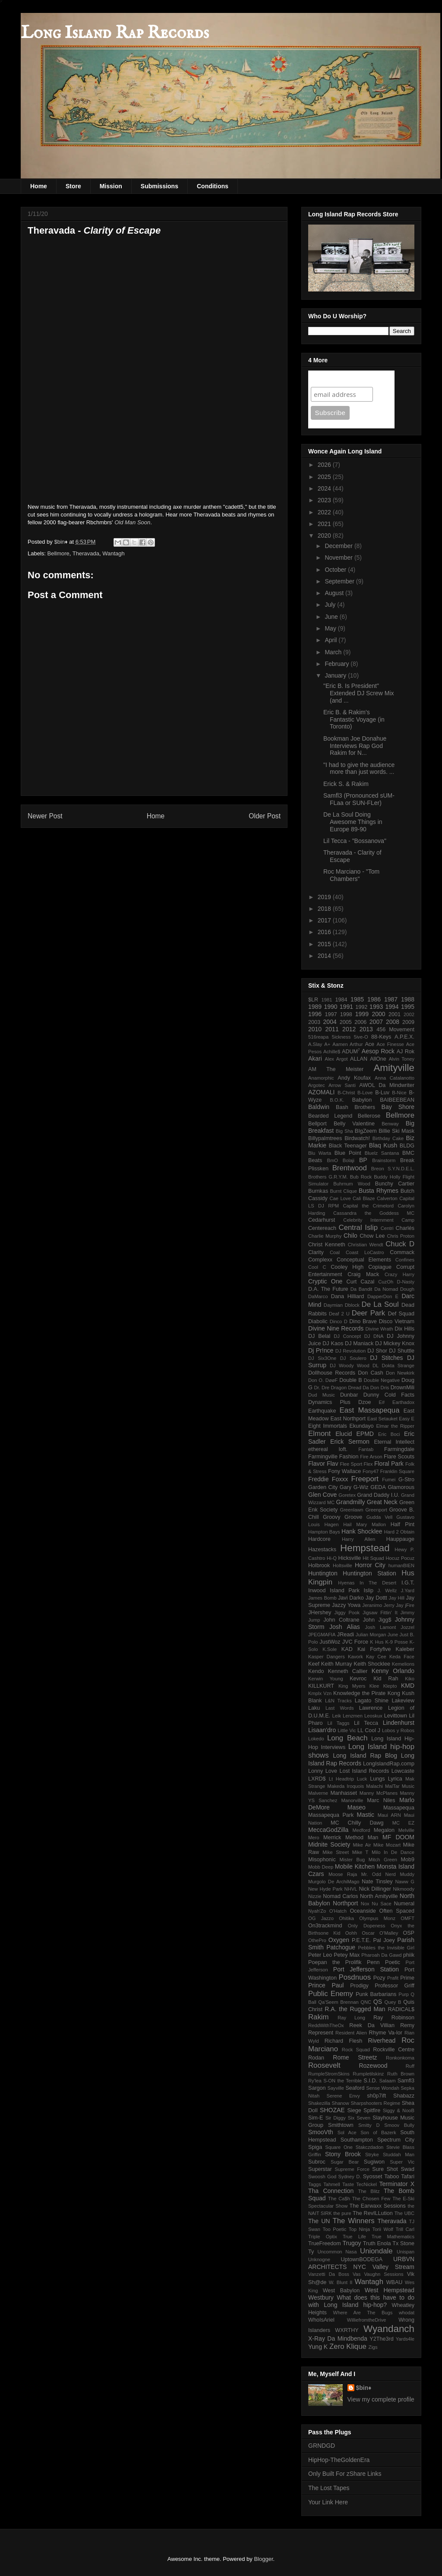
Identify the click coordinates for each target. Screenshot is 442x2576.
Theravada (86, 553)
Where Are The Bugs (363, 2312)
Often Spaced (396, 1911)
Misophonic (322, 1860)
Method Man (361, 1838)
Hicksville (349, 1558)
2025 (325, 476)
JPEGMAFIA (321, 1634)
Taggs (314, 2184)
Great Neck (382, 1502)
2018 (325, 908)
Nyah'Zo (317, 1911)
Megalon (384, 1830)
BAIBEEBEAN (397, 1100)
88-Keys (381, 1037)
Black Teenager (348, 1146)
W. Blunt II (341, 2282)
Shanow (340, 2103)
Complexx (320, 1260)
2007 (376, 1021)
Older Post (265, 816)
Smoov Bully (399, 2125)
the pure (342, 2213)
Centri (387, 1228)
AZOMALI (321, 1092)
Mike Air (362, 1844)
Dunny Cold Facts (388, 1395)
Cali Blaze (364, 1198)
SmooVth (320, 2132)
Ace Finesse (390, 1044)
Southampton (357, 2140)
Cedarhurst (321, 1220)
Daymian (333, 1305)
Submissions (159, 186)
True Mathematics (393, 2236)
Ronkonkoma (400, 2057)
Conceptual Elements (364, 1260)
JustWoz (329, 1642)
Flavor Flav (323, 1463)
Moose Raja (342, 1874)
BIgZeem (366, 1131)
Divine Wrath (379, 1328)
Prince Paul (326, 1985)
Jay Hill (396, 1597)
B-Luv (382, 1093)
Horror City (370, 1565)
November (339, 557)
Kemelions (403, 1664)
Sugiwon (374, 2162)
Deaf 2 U (339, 1313)
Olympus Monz (377, 1918)
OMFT (407, 1918)
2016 (325, 931)
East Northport (348, 1419)
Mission (111, 186)
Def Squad (401, 1314)
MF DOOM (398, 1837)
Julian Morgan (371, 1634)
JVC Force (355, 1642)
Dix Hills (404, 1329)
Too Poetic (335, 2229)
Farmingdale (399, 1449)
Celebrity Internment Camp (378, 1220)
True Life (354, 2236)
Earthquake (322, 1411)
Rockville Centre (393, 2050)
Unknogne (319, 2259)
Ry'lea (315, 2080)
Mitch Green (383, 1859)
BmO (332, 1160)
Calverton (387, 1198)
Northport (345, 1903)
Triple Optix (322, 2236)
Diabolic (318, 1321)
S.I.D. (370, 2081)
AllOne (378, 1059)
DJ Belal (319, 1336)
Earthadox (403, 1402)
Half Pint (402, 1524)
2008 (392, 1021)
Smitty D (369, 2125)
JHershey (319, 1613)
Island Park (345, 1590)
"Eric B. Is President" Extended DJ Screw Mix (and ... (358, 693)
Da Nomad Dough (394, 1289)
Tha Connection (331, 2190)
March (334, 652)
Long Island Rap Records (115, 33)
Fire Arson (371, 1456)
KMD (407, 1685)
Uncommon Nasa (337, 2251)
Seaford (354, 2088)
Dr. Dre (321, 1387)
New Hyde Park (325, 1889)
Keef (313, 1664)
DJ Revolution (350, 1350)
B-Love (365, 1092)
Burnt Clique (343, 1191)
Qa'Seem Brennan (338, 2002)
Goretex (347, 1495)
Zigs (373, 2347)
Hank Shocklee (361, 1531)
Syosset (372, 2177)
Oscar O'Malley (380, 1933)
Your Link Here (328, 2502)
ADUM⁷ (351, 1052)
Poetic (392, 1962)
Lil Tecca (366, 1723)
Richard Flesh (344, 2041)
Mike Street (335, 1852)
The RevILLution (373, 2213)
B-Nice (399, 1092)
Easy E (406, 1418)
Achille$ (331, 1051)
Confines (404, 1259)
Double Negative (382, 1380)
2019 (325, 897)
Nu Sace (381, 1903)
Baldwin (318, 1106)
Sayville (335, 2088)
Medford (361, 1830)
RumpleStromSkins (329, 2073)
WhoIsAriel (321, 2320)
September (340, 581)
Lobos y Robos (398, 1730)
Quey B (393, 2002)
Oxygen (338, 1939)
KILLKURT (321, 1686)
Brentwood (349, 1168)
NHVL (350, 1889)
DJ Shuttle (401, 1351)
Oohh (351, 1933)
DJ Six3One (322, 1358)
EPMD (364, 1433)
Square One (339, 2147)
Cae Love (340, 1198)
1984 (341, 1000)
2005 (346, 1022)
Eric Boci (389, 1434)
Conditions (212, 186)
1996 (315, 1014)
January (336, 675)
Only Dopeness (366, 1925)
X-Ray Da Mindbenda (337, 2338)
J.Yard (408, 1590)
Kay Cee (376, 1656)
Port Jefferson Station (366, 1969)
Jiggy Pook (347, 1612)
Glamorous (401, 1487)
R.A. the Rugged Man (355, 2009)
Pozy (379, 1978)
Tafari (407, 2177)
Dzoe (364, 1402)
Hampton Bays (324, 1531)
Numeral (404, 1904)
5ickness (341, 1036)
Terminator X (396, 2183)
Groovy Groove (342, 1517)
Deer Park (368, 1313)
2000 (378, 1014)
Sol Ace (347, 2132)
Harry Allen (358, 1539)
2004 (330, 1021)
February (337, 663)
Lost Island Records (364, 1771)
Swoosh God (322, 2176)
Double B (350, 1380)
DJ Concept (347, 1336)
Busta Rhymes (378, 1190)
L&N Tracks (338, 1700)
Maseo (356, 1807)
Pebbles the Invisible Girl (386, 1947)
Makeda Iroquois (345, 1786)
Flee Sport (351, 1464)
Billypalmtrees (325, 1138)
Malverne (318, 1793)
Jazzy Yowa (346, 1605)
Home (38, 186)
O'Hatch (338, 1911)
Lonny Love (322, 1771)
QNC (365, 2002)
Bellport (317, 1124)
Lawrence (371, 1708)
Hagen (332, 1524)
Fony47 (371, 1471)
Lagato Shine (371, 1701)
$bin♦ (364, 2387)
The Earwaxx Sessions (378, 2206)
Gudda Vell (379, 1517)
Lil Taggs (338, 1723)
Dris (385, 1387)
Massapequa (398, 1808)
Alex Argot (336, 1058)
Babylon (362, 1100)
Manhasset (343, 1793)
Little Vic (347, 1730)
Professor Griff (394, 1986)
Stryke (372, 2154)
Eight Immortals (327, 1426)
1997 (331, 1014)
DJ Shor (377, 1351)
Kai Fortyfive (374, 1649)
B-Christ (346, 1092)
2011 (332, 1029)
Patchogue (340, 1947)
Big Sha (344, 1131)
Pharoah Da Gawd (381, 1955)
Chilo (350, 1235)
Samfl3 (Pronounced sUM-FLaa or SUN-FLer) (359, 799)
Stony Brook (343, 2154)
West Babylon (341, 2291)
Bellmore (58, 553)
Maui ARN (389, 1815)
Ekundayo (362, 1426)
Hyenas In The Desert (367, 1582)
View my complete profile (380, 2399)
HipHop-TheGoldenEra (338, 2459)
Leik (336, 1715)
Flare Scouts (399, 1457)
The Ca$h (339, 2198)
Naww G (404, 1881)
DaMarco (318, 1296)
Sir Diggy (335, 2117)
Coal (335, 1252)
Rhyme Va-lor (385, 2033)
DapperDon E (382, 1296)
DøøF (331, 1380)
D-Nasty (405, 1281)
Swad (407, 2169)
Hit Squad (373, 1558)
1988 (407, 999)
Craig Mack (363, 1274)
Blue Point (348, 1153)
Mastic (365, 1814)
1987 (391, 999)
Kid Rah (385, 1679)
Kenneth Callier (348, 1671)
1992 (361, 1007)
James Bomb (322, 1597)
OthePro (317, 1940)
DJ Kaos (332, 1343)
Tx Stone (403, 2243)
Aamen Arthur (347, 1044)
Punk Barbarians (376, 1994)
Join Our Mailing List (345, 378)
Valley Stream (393, 2266)
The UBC (404, 2213)
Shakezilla (319, 2103)
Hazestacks (322, 1549)
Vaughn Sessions (383, 2274)
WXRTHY (346, 2330)
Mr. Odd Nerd (378, 1874)
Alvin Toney (401, 1058)
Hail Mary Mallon (364, 1524)
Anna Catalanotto (394, 1077)
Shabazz (403, 2096)
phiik (408, 1955)
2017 (325, 920)
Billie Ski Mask (396, 1131)
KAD (347, 1649)
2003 (314, 1022)
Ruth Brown (400, 2073)
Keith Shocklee (372, 1664)
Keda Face (401, 1656)
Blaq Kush (383, 1145)
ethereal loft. (327, 1449)
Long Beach (347, 1738)
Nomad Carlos (340, 1896)
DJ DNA (374, 1336)
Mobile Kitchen (355, 1866)
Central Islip (358, 1227)
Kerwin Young (325, 1678)
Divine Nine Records (335, 1328)
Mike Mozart (387, 1844)
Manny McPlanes (379, 1793)
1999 (362, 1014)
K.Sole (329, 1649)
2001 (394, 1014)
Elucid (343, 1433)
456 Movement (395, 1030)
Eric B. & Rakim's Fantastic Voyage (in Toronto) (354, 719)
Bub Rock (361, 1176)
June (332, 616)
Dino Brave (363, 1321)
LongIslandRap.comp (388, 1764)
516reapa (318, 1036)
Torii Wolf (383, 2229)
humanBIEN (401, 1565)
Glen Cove (322, 1494)
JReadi (345, 1635)
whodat (406, 2312)
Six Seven (359, 2117)
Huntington (323, 1573)
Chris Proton (400, 1236)
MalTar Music (399, 1786)
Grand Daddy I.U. (378, 1495)
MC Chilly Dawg (357, 1823)
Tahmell (331, 2184)
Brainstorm (383, 1160)
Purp (403, 1994)
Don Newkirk (400, 1372)
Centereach (322, 1228)
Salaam (387, 2080)
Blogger (263, 2559)
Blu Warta (319, 1153)
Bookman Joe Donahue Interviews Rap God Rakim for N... (354, 746)
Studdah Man (398, 2154)
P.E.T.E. (361, 1940)
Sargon (317, 2088)
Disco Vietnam (396, 1321)
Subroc (316, 2162)
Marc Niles (381, 1800)
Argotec (316, 1085)
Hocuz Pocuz (400, 1558)
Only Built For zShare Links (345, 2473)
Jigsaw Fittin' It (380, 1612)
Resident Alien (351, 2032)
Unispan (405, 2251)
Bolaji (348, 1160)
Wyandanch (388, 2328)
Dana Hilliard (347, 1296)
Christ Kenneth (326, 1245)
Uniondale (376, 2251)
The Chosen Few (371, 2198)
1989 (315, 1006)
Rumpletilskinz (368, 2073)
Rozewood (373, 2065)
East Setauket (382, 1418)
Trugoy (352, 2243)
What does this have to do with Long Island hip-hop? (361, 2301)
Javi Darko (351, 1598)
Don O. (316, 1380)
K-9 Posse (396, 1641)
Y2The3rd (381, 2339)
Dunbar (349, 1395)
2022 (325, 512)
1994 (392, 1006)
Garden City (323, 1487)
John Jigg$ (377, 1620)
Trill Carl (404, 2229)
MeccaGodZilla (328, 1829)
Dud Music (321, 1394)
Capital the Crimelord (368, 1205)
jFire (409, 1605)
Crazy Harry (399, 1274)
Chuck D (399, 1244)
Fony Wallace (344, 1471)
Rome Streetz (355, 2057)
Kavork (355, 1656)
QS (377, 2001)
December (339, 545)
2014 (325, 955)
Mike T (360, 1852)
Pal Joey (384, 1940)
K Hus (376, 1641)
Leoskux (373, 1715)
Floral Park (389, 1463)
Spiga (315, 2147)
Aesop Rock (378, 1051)
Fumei (388, 1479)
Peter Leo (320, 1955)
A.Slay (315, 1044)
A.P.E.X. (404, 1037)
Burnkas (318, 1191)
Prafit (392, 1977)
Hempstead (365, 1548)
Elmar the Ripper (395, 1426)
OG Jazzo (321, 1918)
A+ (327, 1044)
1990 (330, 1006)
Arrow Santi (342, 1085)
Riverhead (382, 2040)
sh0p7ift (376, 2096)
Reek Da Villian (372, 2025)
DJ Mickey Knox (394, 1343)
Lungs (377, 1779)
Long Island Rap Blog (365, 1755)
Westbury (321, 2297)
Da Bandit (361, 1289)
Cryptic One (325, 1281)
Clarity (316, 1252)
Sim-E (315, 2118)
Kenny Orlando (393, 1670)
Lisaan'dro (322, 1730)
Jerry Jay (394, 1605)
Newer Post (45, 816)
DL (376, 1365)
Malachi (374, 1786)
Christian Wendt (365, 1244)
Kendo (316, 1671)
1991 (346, 1006)
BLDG (407, 1146)
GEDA (378, 1487)
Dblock (352, 1305)
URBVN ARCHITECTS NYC (361, 2263)
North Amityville (379, 1896)
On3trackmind (325, 1926)
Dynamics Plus (329, 1402)
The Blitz (369, 2191)
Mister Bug (352, 1859)
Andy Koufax (354, 1078)
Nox (365, 1903)
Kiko (409, 1678)
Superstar (320, 2169)
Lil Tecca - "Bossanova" (354, 840)
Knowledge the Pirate (359, 1693)
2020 (325, 535)
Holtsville (342, 1565)
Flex (368, 1464)
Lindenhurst (398, 1722)
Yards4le (405, 2339)
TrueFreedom (324, 2243)
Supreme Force (352, 2169)
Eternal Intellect (394, 1442)
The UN (319, 2221)
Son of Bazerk (378, 2132)
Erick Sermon (349, 1441)
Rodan (316, 2058)
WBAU (394, 2282)
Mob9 (408, 1860)
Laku (314, 1708)
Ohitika (346, 1918)
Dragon (339, 1387)
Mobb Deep (320, 1866)
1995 (407, 1006)
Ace (369, 1044)
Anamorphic (321, 1077)
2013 (366, 1029)
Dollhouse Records (331, 1373)
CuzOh (385, 1281)
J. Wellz (387, 1590)
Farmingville (323, 1457)
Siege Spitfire (363, 2110)
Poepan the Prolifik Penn (344, 1962)
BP (363, 1160)
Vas (356, 2274)
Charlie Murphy (324, 1236)
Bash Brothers (355, 1107)
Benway (390, 1123)
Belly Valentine (354, 1124)
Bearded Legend (330, 1116)
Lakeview (403, 1701)
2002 (409, 1014)
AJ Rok (405, 1052)
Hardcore (319, 1539)
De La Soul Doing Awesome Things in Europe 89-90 (352, 822)
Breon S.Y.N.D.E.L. (392, 1168)
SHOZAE (332, 2110)
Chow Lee (372, 1236)
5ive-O (361, 1036)
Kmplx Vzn (320, 1693)
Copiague (379, 1267)
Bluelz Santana (382, 1153)
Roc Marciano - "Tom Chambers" (351, 875)
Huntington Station (369, 1573)
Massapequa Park (331, 1815)
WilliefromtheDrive (366, 2320)
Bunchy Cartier (394, 1184)
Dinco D (338, 1321)
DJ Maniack (359, 1343)
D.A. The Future (328, 1289)
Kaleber (405, 1649)
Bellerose (369, 1116)
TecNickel (366, 2184)
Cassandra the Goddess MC (373, 1213)
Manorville (352, 1800)
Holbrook (319, 1565)
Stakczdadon (370, 2147)
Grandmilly (350, 1502)
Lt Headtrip (341, 1778)
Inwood (317, 1590)
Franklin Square (397, 1471)
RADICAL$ (401, 2009)
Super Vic (402, 2161)
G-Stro (406, 1480)
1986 (374, 999)
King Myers (351, 1686)
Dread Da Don (363, 1387)
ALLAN (358, 1059)
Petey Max (347, 1955)
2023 (325, 500)
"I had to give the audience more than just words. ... (359, 768)
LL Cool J (368, 1730)
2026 (325, 464)
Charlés (405, 1228)
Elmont (319, 1433)
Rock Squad (356, 2049)
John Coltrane (341, 1620)
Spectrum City (395, 2140)
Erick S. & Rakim (346, 783)
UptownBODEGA (362, 2259)
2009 (408, 1022)
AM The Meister (335, 1069)
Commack (402, 1252)
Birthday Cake (388, 1138)
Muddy (407, 1874)
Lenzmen (353, 1715)
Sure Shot (385, 2169)
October (336, 569)
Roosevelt (324, 2065)
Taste (348, 2184)
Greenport (376, 1509)
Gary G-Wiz (354, 1487)
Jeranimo (372, 1605)
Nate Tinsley (377, 1882)
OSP (408, 1933)
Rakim (318, 2017)
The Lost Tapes (328, 2487)
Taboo (391, 2177)
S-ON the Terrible (342, 2080)
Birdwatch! (357, 1138)
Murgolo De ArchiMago (333, 1881)
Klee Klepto (383, 1686)
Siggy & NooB (398, 2110)
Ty (311, 2252)
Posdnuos (354, 1977)
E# (382, 1402)
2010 (315, 1029)
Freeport (365, 1479)
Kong (394, 1693)
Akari (315, 1058)
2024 (325, 488)
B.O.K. (337, 1100)
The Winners (353, 2221)
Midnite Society (329, 1844)
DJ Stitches (386, 1357)
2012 (349, 1029)
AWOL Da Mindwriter (386, 1085)
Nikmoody (403, 1889)
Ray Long (351, 2017)
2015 (325, 944)
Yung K (318, 2346)
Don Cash (370, 1373)
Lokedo (316, 1738)
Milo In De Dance (393, 1852)
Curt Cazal (361, 1282)
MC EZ (403, 1822)
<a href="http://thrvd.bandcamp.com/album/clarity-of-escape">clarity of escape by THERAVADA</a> (154, 371)
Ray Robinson (393, 2018)
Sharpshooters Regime (375, 2103)
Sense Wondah (382, 2088)
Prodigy (359, 1986)
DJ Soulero (353, 1358)
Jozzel (407, 1627)
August (335, 592)
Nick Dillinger (375, 1889)
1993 (376, 1006)
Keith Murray (336, 1664)
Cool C (317, 1267)
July (331, 604)
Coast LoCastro (365, 1252)
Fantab (365, 1449)
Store (73, 186)
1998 (346, 1014)
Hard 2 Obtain (399, 1531)
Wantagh (113, 553)
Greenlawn (351, 1509)
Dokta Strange (398, 1365)
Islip (368, 1590)
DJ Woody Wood (349, 1365)
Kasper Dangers (326, 1656)
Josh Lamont (380, 1627)
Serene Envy (343, 2095)
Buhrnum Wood (351, 1183)
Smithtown (341, 2125)
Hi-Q (332, 1558)
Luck (362, 1778)
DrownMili (402, 1388)
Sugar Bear (345, 2161)
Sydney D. (349, 2176)
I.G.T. (407, 1583)
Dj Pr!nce (320, 1350)
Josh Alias (344, 1626)
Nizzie (314, 1896)
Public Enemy (330, 1994)
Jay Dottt (376, 1598)
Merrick (332, 1838)
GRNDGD (321, 2445)
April (331, 640)
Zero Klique (347, 2346)
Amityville (393, 1067)
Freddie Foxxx (328, 1479)
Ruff (410, 2066)
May (331, 628)
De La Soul (380, 1304)
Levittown (395, 1716)
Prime (407, 1978)
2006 (360, 1022)
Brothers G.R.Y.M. (328, 1176)
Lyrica (395, 1779)
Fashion (349, 1457)
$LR (313, 1000)
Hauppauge (400, 1539)
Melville (406, 1830)
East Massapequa (370, 1410)
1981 (327, 999)
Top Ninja (359, 2229)
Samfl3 (406, 2081)
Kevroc (358, 1679)
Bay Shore (398, 1106)
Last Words (339, 1708)
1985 (357, 999)
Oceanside (363, 1911)
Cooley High (347, 1267)
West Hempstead (389, 2290)
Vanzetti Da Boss (328, 2274)
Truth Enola (377, 2243)
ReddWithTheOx (326, 2025)
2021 (325, 523)
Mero (313, 1837)
